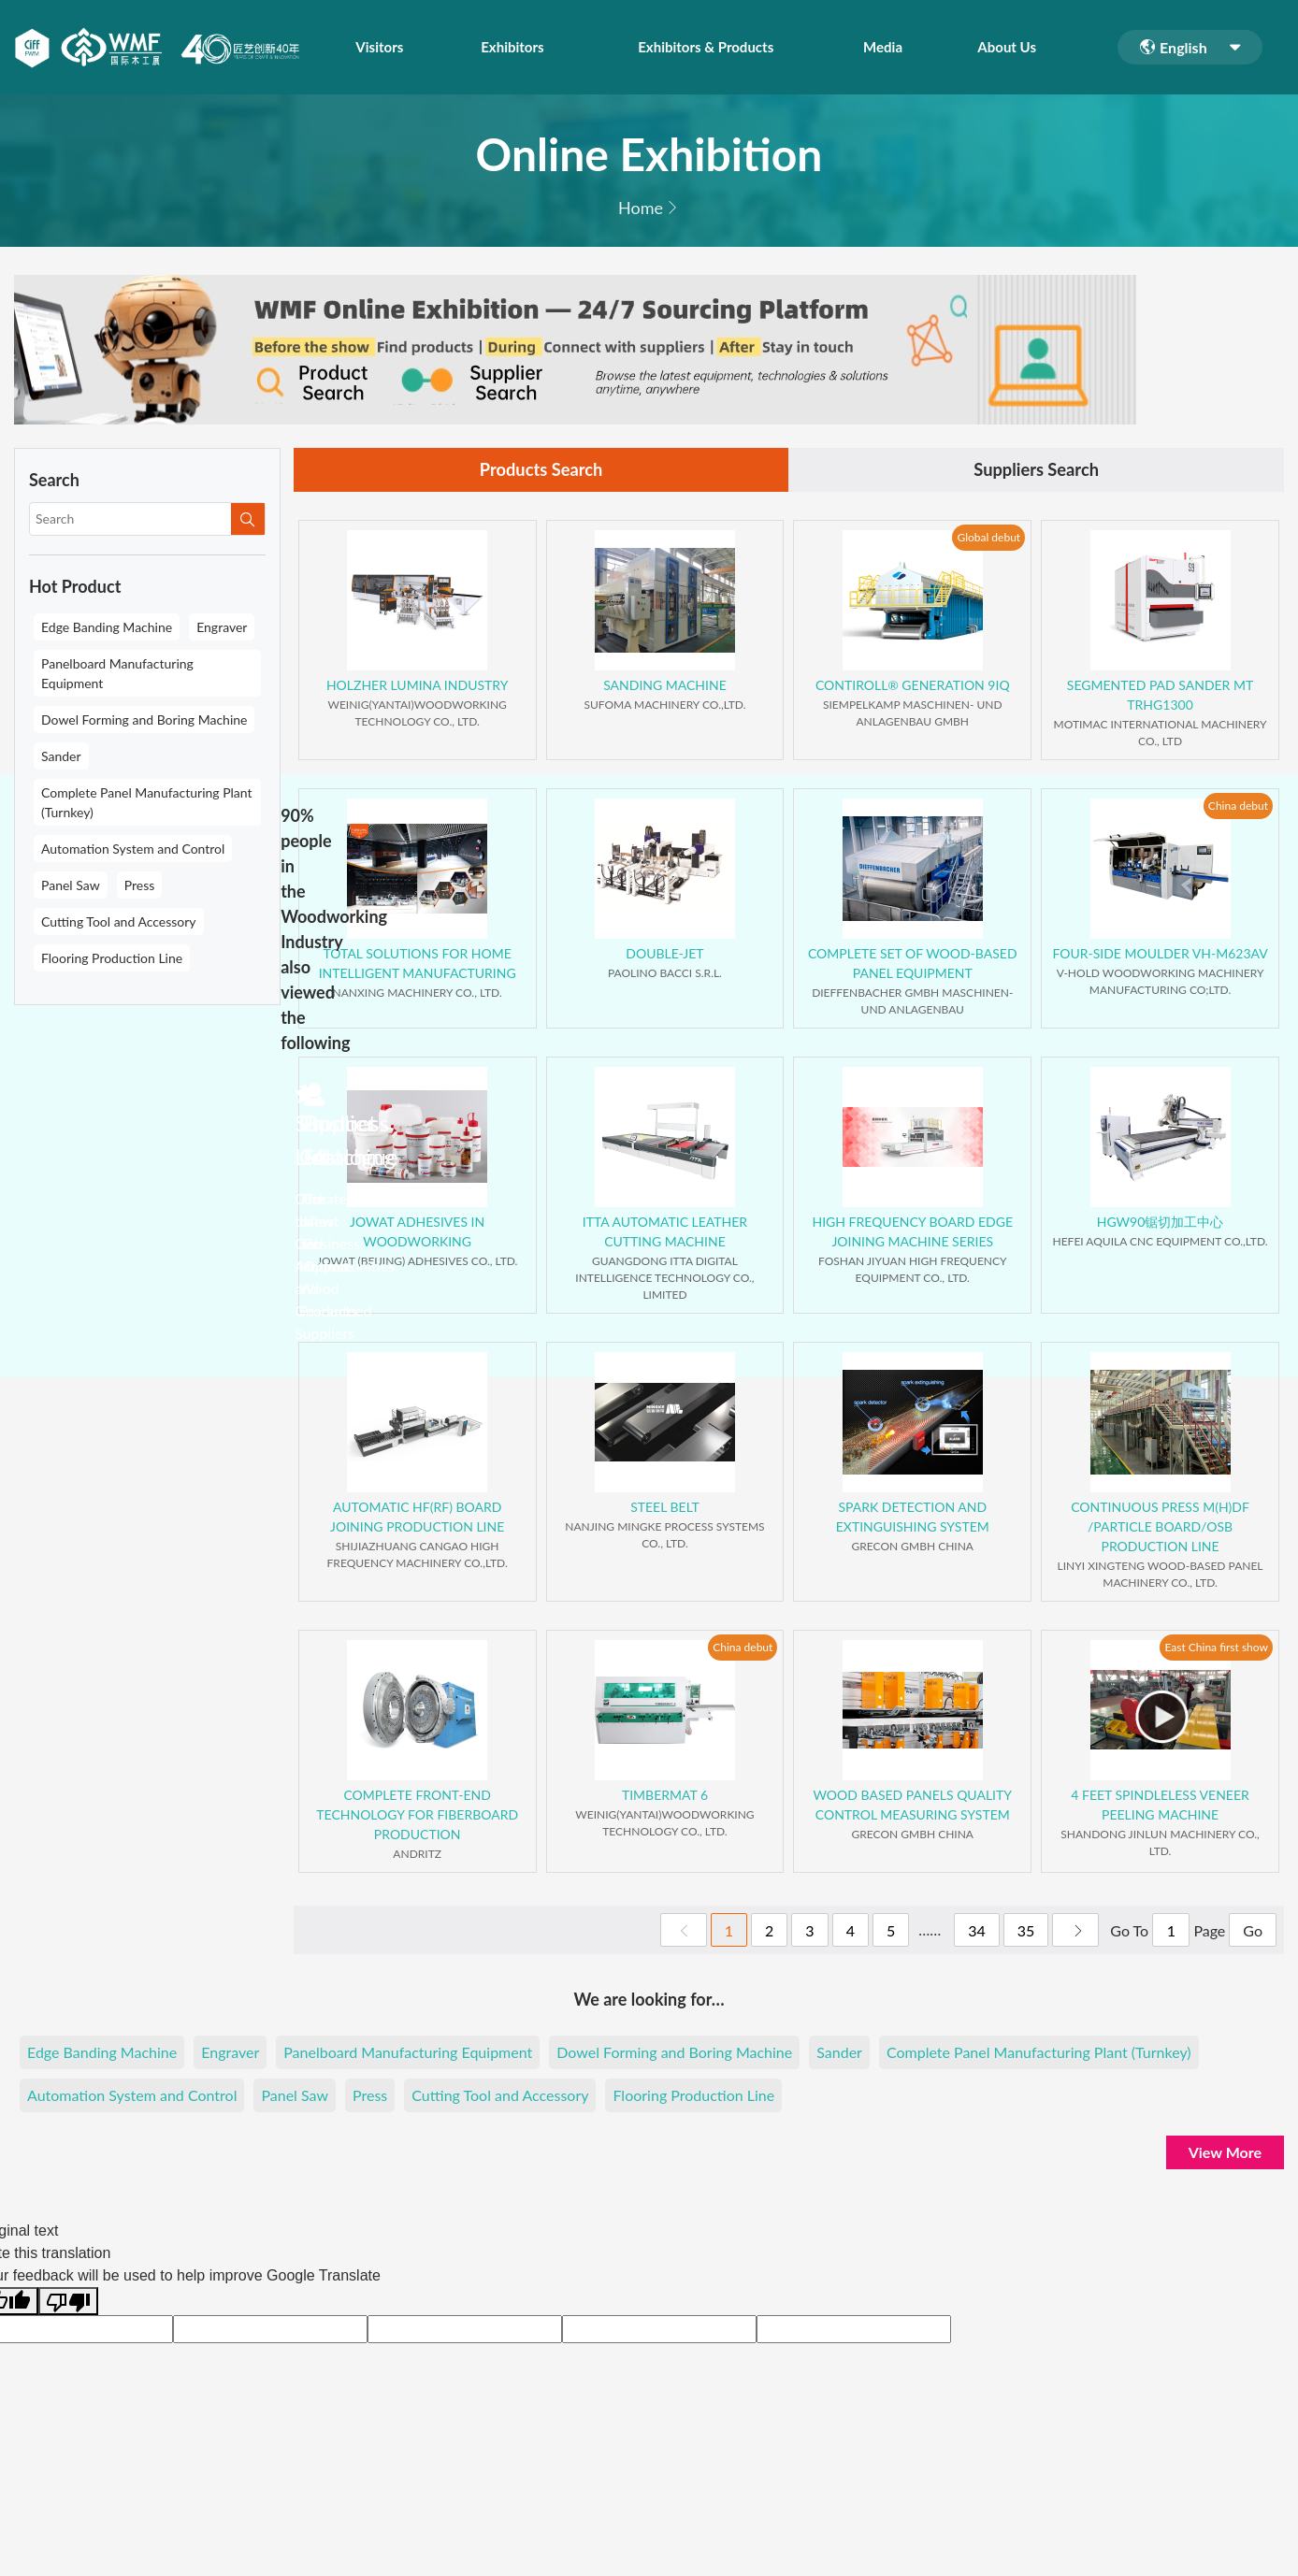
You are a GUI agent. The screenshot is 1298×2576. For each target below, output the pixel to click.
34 (977, 1933)
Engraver (221, 627)
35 (1026, 1933)
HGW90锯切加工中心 (1160, 1224)
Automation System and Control (132, 848)
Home (640, 207)
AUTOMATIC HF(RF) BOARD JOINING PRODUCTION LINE (417, 1519)
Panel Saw (70, 885)
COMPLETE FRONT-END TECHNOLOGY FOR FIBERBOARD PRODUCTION (417, 1817)
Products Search (541, 471)
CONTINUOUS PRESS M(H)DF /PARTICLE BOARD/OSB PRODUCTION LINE (1160, 1529)
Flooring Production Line (111, 958)
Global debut (988, 539)
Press (139, 885)
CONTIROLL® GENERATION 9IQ (912, 688)
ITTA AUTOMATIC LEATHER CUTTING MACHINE (665, 1234)
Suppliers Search (1036, 471)
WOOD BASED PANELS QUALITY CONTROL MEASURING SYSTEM (913, 1807)
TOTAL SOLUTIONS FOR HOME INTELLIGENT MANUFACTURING (417, 966)
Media (903, 46)
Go (1252, 1933)
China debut (1238, 807)
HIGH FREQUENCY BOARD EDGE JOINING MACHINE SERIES (912, 1234)
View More (1225, 2155)
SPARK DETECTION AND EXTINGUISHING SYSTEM (912, 1519)
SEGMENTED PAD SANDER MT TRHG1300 (1160, 697)
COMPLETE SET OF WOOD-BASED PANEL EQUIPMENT (912, 966)
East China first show (1216, 1649)
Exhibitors (504, 46)
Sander (61, 756)
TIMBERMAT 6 (665, 1798)
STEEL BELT (664, 1510)
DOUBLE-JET (664, 956)
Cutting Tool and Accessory (118, 921)
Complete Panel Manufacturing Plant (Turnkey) (146, 802)
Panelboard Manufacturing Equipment (117, 673)
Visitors (380, 46)
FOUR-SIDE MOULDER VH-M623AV (1159, 956)
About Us (1016, 46)
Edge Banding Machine (106, 627)
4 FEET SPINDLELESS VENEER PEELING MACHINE (1160, 1807)
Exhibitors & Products (716, 46)
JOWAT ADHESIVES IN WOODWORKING (417, 1234)
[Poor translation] (68, 2304)
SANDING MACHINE (665, 688)
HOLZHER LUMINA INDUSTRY (417, 688)
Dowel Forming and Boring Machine (144, 719)
